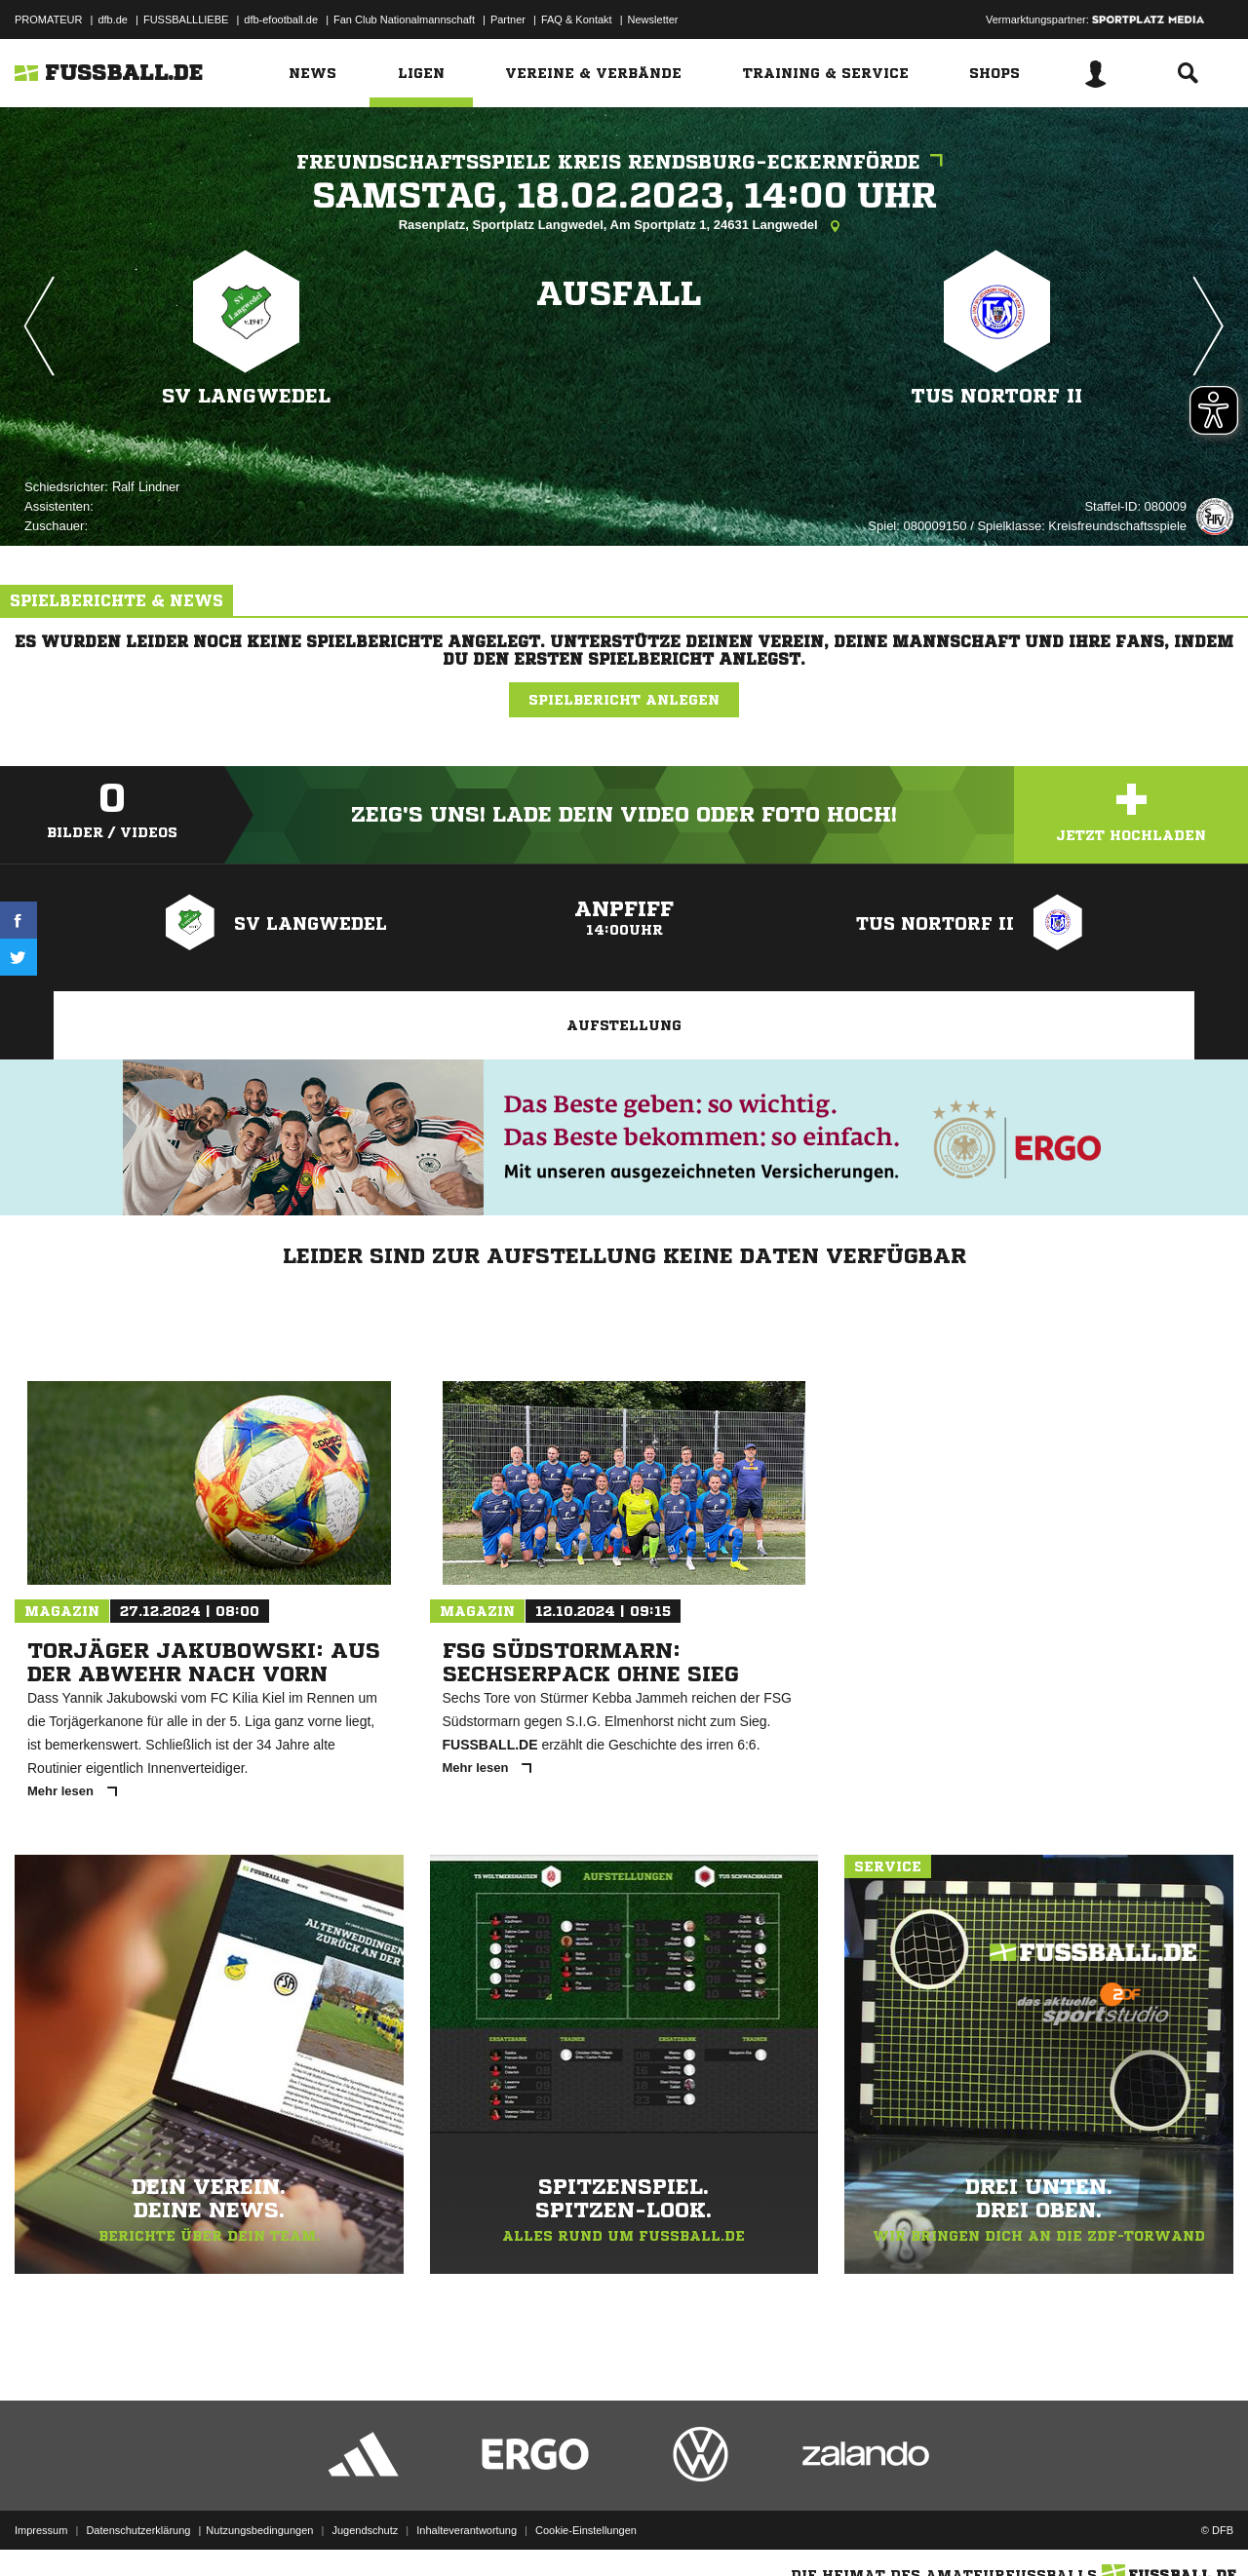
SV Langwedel (246, 396)
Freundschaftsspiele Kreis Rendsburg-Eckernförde (624, 162)
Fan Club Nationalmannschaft (404, 19)
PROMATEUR (48, 19)
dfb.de (113, 19)
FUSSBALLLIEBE (185, 19)
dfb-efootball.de (281, 19)
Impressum (41, 2530)
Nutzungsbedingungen (259, 2530)
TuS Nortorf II (997, 396)
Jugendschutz (365, 2530)
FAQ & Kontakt (576, 19)
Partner (508, 19)
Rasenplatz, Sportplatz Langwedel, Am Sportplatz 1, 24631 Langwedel (624, 226)
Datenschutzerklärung (138, 2530)
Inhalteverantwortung (466, 2530)
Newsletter (653, 19)
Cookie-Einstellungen (586, 2530)
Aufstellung (624, 1025)
